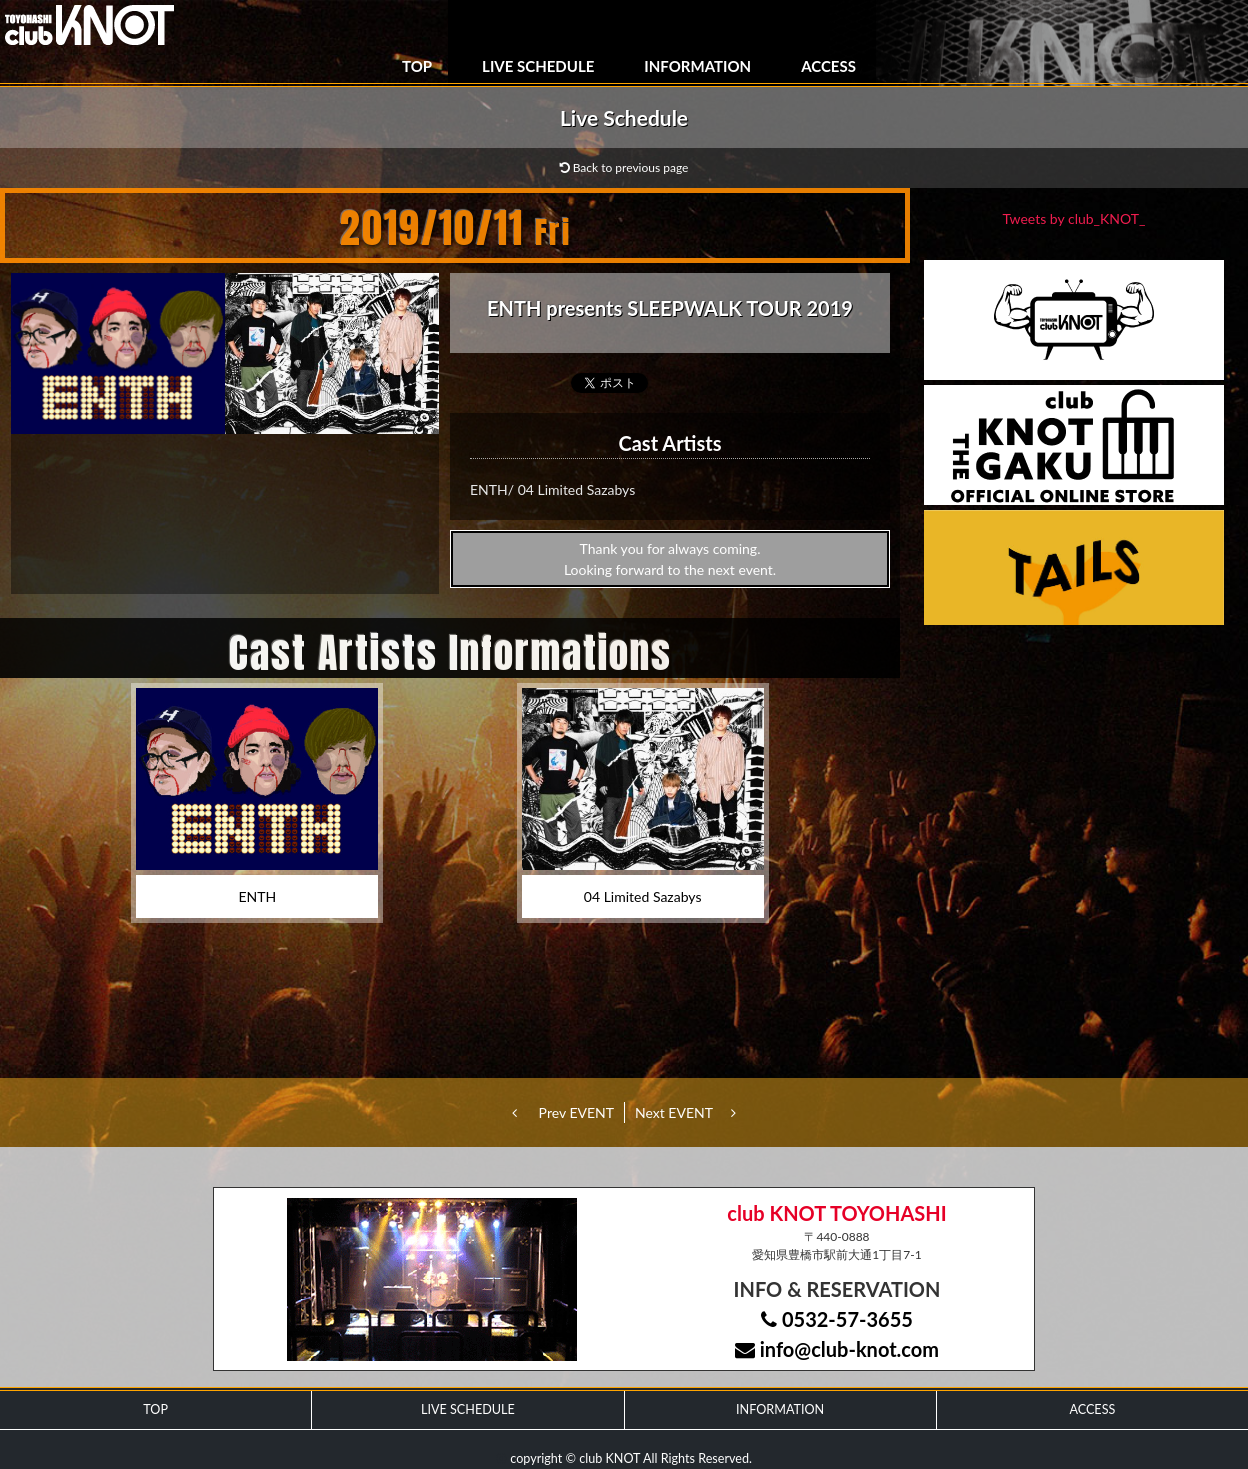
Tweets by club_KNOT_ (1074, 218)
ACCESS (828, 66)
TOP (417, 66)
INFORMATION (697, 66)
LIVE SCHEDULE (538, 66)
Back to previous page (624, 167)
